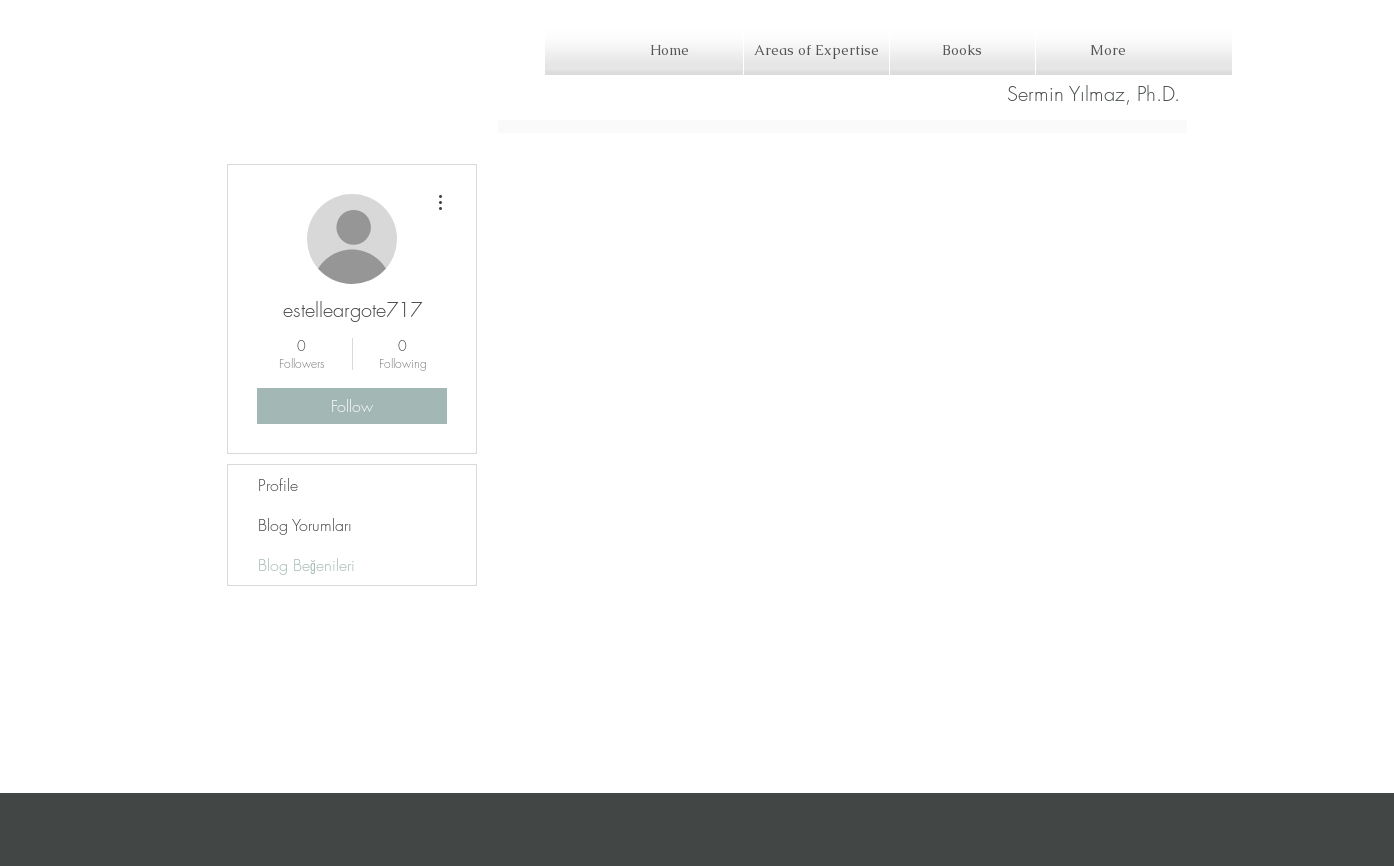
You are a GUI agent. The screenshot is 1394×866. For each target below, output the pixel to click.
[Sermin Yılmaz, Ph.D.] (1093, 94)
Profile (278, 485)
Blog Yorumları (305, 525)
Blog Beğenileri (306, 565)
